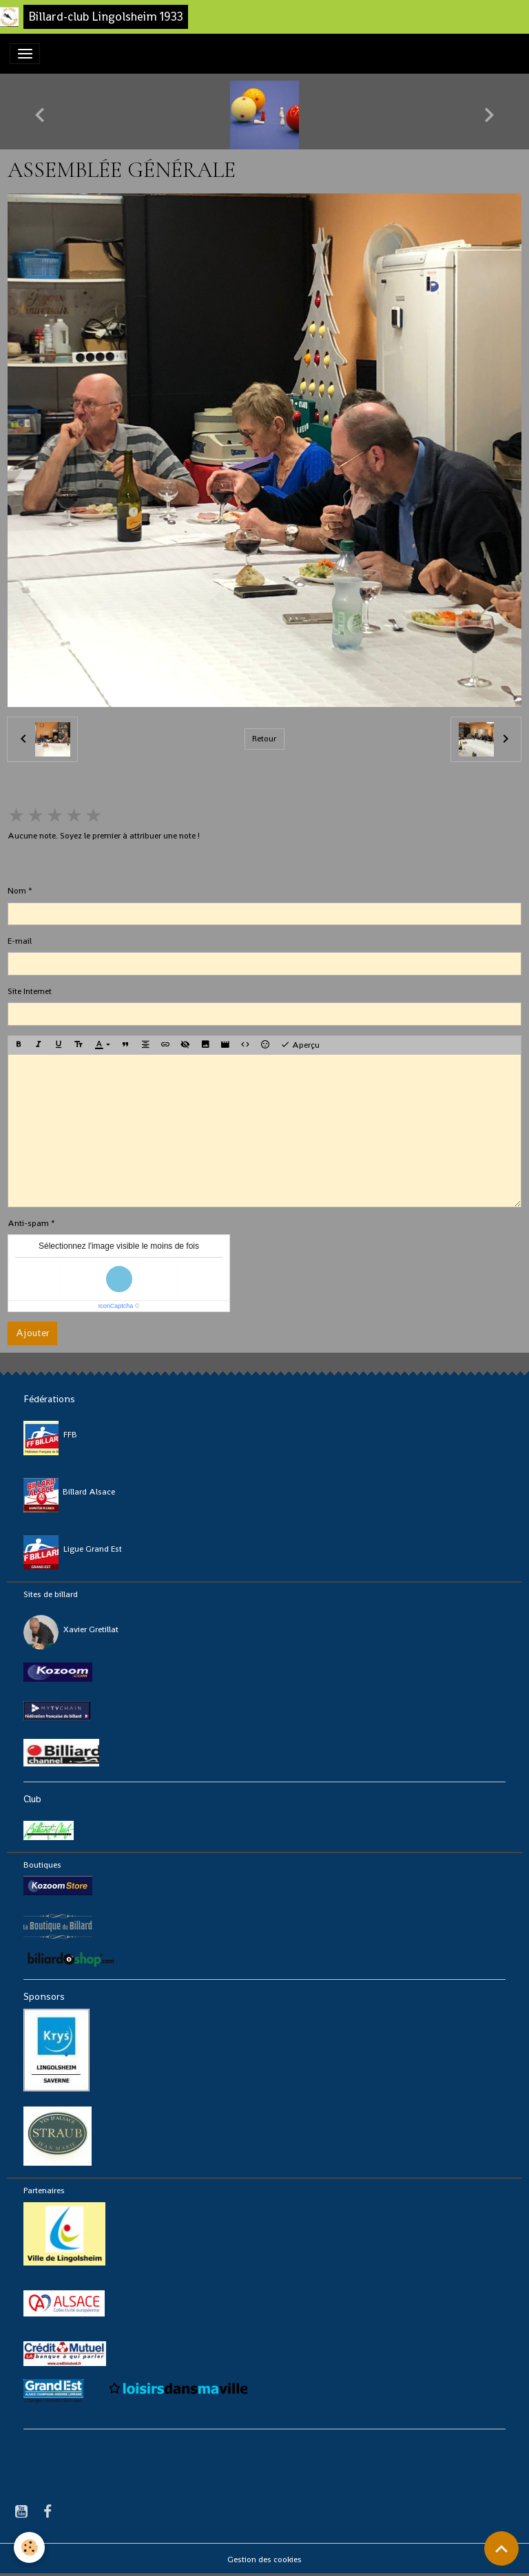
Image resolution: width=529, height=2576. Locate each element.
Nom (17, 890)
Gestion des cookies (264, 2559)
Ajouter (33, 1333)
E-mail (20, 941)
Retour (264, 738)
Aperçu (300, 1045)
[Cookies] (29, 2547)
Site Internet (30, 991)
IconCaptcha (116, 1305)
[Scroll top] (501, 2548)
